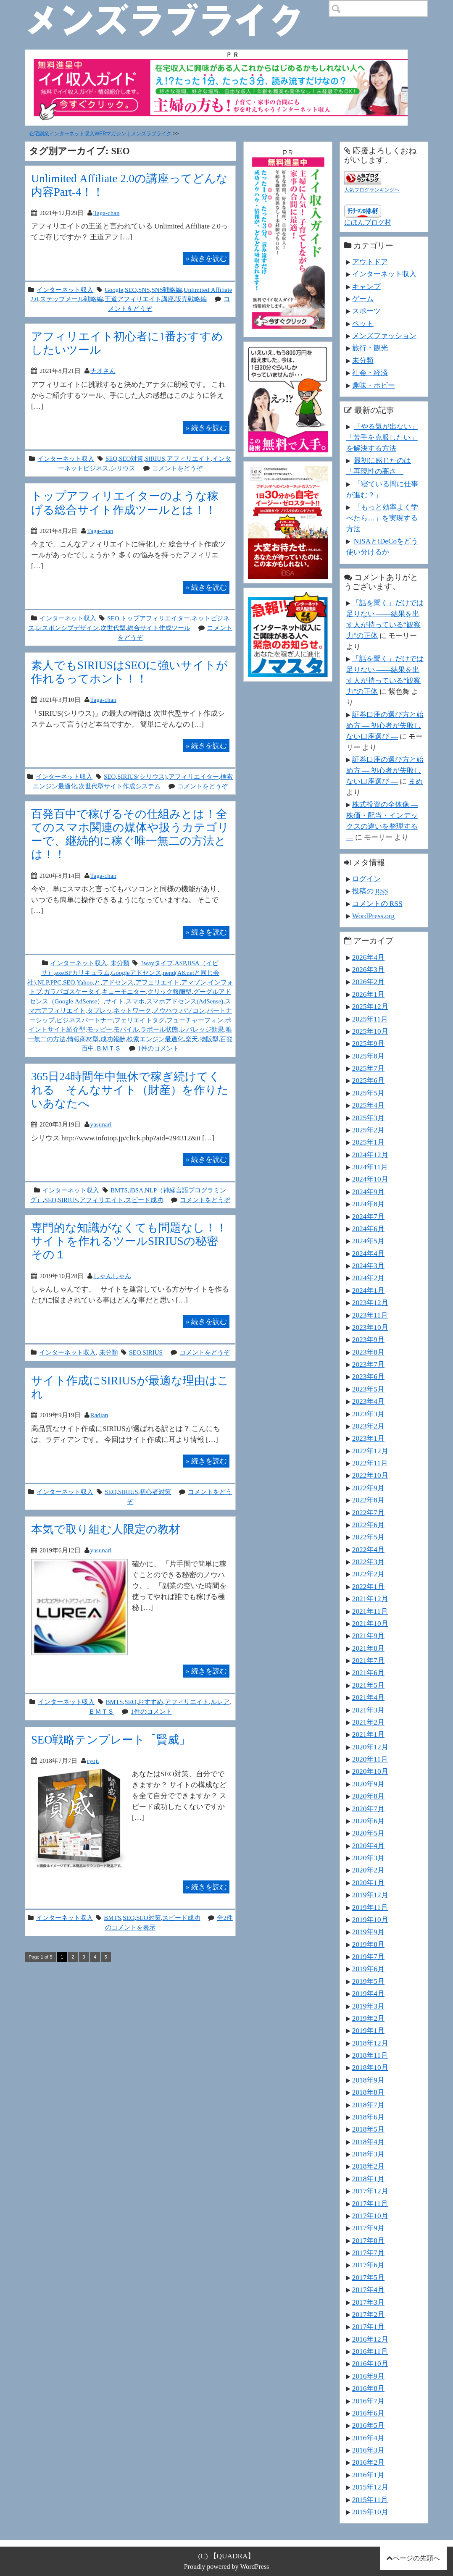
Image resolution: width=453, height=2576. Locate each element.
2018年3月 (368, 2154)
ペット (363, 323)
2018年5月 (368, 2129)
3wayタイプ (156, 963)
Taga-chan (106, 213)
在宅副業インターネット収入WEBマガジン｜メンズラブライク (100, 134)
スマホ (135, 1001)
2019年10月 (370, 1919)
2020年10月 (370, 1771)
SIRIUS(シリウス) (142, 776)
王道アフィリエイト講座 (139, 299)
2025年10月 (370, 1031)
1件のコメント (158, 1048)
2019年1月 (368, 2030)
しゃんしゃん (112, 1276)
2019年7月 (368, 1956)
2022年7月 (368, 1512)
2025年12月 (370, 1006)
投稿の (370, 891)
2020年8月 (368, 1796)
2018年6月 (368, 2117)
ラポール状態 (159, 1029)
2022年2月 (368, 1574)
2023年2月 (368, 1426)
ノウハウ (165, 1010)
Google (114, 289)
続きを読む (206, 258)
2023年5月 (368, 1389)
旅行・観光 (370, 348)
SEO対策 (131, 458)
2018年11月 (370, 2055)
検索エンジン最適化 (155, 1039)
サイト (114, 1001)
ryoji (93, 1760)
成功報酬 (113, 1039)
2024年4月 (368, 1253)
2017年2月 (368, 2314)
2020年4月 (368, 1845)
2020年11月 (370, 1759)
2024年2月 (368, 1277)
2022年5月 (368, 1537)
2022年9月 (368, 1488)
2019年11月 (370, 1907)
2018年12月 (370, 2043)
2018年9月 (368, 2080)
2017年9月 (368, 2228)
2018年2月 (368, 2166)
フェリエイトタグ (139, 1020)
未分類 (120, 963)
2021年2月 (368, 1722)
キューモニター (124, 991)
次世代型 (113, 628)
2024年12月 (370, 1154)
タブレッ (99, 1010)
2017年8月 (368, 2240)
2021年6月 (368, 1672)
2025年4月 (368, 1105)
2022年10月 (370, 1475)
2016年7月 (368, 2401)
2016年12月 (370, 2339)
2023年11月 (370, 1315)
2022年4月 (368, 1549)
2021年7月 (368, 1660)
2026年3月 (368, 969)
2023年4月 (368, 1401)
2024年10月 (370, 1179)
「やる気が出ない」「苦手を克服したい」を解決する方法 (382, 437)
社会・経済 (370, 372)
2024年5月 (368, 1241)
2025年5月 (368, 1093)
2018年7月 (368, 2105)
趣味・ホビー (373, 385)
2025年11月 (370, 1019)
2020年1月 (368, 1882)
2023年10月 (370, 1327)
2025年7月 (368, 1068)
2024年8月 (368, 1204)
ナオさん (103, 371)
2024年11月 (370, 1167)
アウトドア (370, 261)
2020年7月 (368, 1808)
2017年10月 (370, 2215)
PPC (55, 982)
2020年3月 (368, 1858)
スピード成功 (144, 1200)
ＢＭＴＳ (108, 1048)
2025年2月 (368, 1130)
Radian (99, 1415)
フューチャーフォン (194, 1020)
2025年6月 (368, 1080)
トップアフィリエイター (155, 618)
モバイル (126, 1029)
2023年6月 (368, 1376)
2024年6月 (368, 1228)
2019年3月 (368, 2006)
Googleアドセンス (136, 972)
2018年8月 (368, 2092)
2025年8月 (368, 1056)
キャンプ (366, 286)
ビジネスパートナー (84, 1020)
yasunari (101, 1124)
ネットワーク (132, 1010)
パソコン (192, 1010)
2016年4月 (368, 2438)
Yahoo (84, 982)
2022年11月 (370, 1463)
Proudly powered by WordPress (226, 2566)
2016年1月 (368, 2475)
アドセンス (118, 982)
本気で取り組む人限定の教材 (105, 1529)
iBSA (136, 1190)
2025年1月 (368, 1142)
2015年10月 (370, 2512)
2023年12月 (370, 1302)
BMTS (119, 1190)
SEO (131, 289)
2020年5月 (368, 1833)
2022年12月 (370, 1451)
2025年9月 (368, 1043)
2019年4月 (368, 1993)
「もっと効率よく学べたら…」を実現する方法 (382, 518)
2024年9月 (368, 1191)
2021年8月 (368, 1648)
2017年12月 (370, 2191)
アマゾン (193, 982)
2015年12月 (370, 2487)
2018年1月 (368, 2178)
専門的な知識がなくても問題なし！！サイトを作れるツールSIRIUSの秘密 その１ (130, 1241)
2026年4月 (368, 957)
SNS (144, 289)
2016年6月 (368, 2413)
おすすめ (150, 1702)
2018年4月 (368, 2141)
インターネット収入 (65, 289)
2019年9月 (368, 1931)
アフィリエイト (189, 458)
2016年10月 (370, 2363)
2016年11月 (370, 2351)
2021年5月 (368, 1685)
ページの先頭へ (416, 2558)
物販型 (209, 1039)
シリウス (122, 468)
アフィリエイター (194, 776)
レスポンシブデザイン (67, 628)
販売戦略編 (191, 299)
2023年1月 (368, 1438)
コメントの (377, 903)
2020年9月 (368, 1784)
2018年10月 (370, 2067)
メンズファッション (384, 335)
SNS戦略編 (166, 289)
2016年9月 (368, 2376)
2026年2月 (368, 981)
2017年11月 (370, 2203)
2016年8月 (368, 2388)
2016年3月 (368, 2450)
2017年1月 (368, 2326)
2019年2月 (368, 2018)
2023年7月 (368, 1364)
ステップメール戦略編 (71, 299)
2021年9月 (368, 1635)
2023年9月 (368, 1339)
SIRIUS (155, 458)
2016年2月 (368, 2462)
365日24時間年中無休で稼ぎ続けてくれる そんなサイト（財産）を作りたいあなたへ (130, 1090)
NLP (43, 982)
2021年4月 (368, 1697)
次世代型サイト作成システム (120, 786)
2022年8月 (368, 1500)
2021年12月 (370, 1598)
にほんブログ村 (367, 222)
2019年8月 (368, 1944)
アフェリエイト (157, 982)
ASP (180, 963)
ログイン (366, 878)
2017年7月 (368, 2252)
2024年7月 (368, 1216)
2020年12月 (370, 1747)
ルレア (220, 1702)
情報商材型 (83, 1039)
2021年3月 (368, 1710)
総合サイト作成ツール (158, 628)
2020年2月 (368, 1870)
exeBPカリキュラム (82, 972)
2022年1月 (368, 1586)
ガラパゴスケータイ (72, 991)
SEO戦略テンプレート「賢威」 (110, 1739)
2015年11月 (370, 2499)
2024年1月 (368, 1290)
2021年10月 (370, 1623)
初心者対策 (155, 1492)
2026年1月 (368, 994)
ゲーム (363, 298)
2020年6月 (368, 1821)
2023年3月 (368, 1414)
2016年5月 (368, 2425)
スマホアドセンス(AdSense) (184, 1001)
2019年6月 (368, 1968)
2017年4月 (368, 2289)
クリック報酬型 (169, 991)
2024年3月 (368, 1265)
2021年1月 (368, 1734)
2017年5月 (368, 2277)
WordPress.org (373, 915)
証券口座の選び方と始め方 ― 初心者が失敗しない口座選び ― (385, 725)
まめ (415, 781)
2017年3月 (368, 2302)
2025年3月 (368, 1117)
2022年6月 (368, 1524)
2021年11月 (370, 1611)
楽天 (191, 1039)
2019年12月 (370, 1895)
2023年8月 (368, 1352)
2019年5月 (368, 1981)
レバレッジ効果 (202, 1029)
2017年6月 (368, 2265)
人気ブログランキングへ (372, 189)
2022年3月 (368, 1561)
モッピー (99, 1029)
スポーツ (366, 311)
